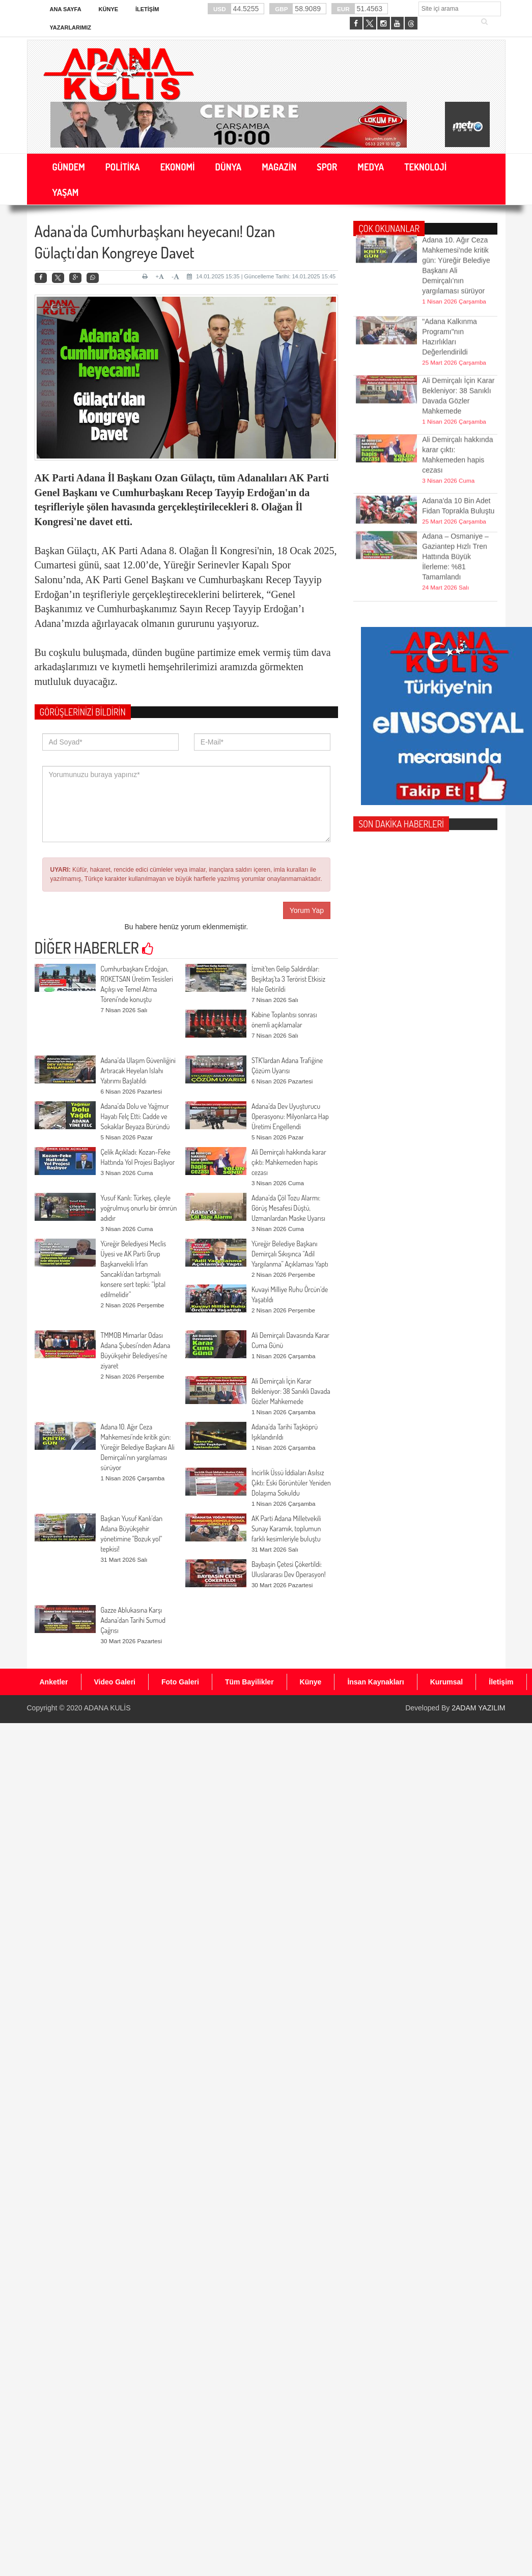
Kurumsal (446, 1682)
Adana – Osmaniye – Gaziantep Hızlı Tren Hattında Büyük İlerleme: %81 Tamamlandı (455, 515)
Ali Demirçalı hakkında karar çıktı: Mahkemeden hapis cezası (288, 1162)
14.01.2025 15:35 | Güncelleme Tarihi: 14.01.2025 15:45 (261, 276)
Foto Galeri (180, 1682)
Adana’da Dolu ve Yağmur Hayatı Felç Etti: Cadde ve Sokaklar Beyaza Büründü (135, 1116)
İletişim (147, 9)
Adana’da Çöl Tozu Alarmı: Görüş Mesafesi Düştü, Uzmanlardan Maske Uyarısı (288, 1207)
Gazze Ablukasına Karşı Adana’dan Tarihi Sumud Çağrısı (133, 1620)
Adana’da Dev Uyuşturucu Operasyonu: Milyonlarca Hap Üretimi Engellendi (290, 1116)
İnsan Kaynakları (375, 1682)
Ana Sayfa (65, 9)
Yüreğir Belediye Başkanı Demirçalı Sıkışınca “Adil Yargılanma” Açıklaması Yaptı (289, 1253)
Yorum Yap (307, 910)
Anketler (54, 1682)
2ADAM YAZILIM (478, 1708)
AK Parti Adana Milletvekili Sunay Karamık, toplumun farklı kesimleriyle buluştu (286, 1528)
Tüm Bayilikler (249, 1682)
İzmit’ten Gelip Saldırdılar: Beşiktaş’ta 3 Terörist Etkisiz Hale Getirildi (288, 978)
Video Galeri (114, 1682)
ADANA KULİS (107, 1708)
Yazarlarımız (70, 27)
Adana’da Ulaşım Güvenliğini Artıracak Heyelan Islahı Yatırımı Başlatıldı (138, 1070)
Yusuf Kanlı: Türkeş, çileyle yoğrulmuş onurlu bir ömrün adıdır (139, 1207)
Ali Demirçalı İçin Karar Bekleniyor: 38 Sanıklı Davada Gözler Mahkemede (290, 1391)
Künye (109, 9)
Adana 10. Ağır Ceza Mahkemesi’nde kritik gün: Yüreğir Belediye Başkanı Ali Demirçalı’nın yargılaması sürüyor (138, 1447)
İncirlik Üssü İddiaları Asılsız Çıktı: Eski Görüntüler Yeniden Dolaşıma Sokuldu (291, 1482)
